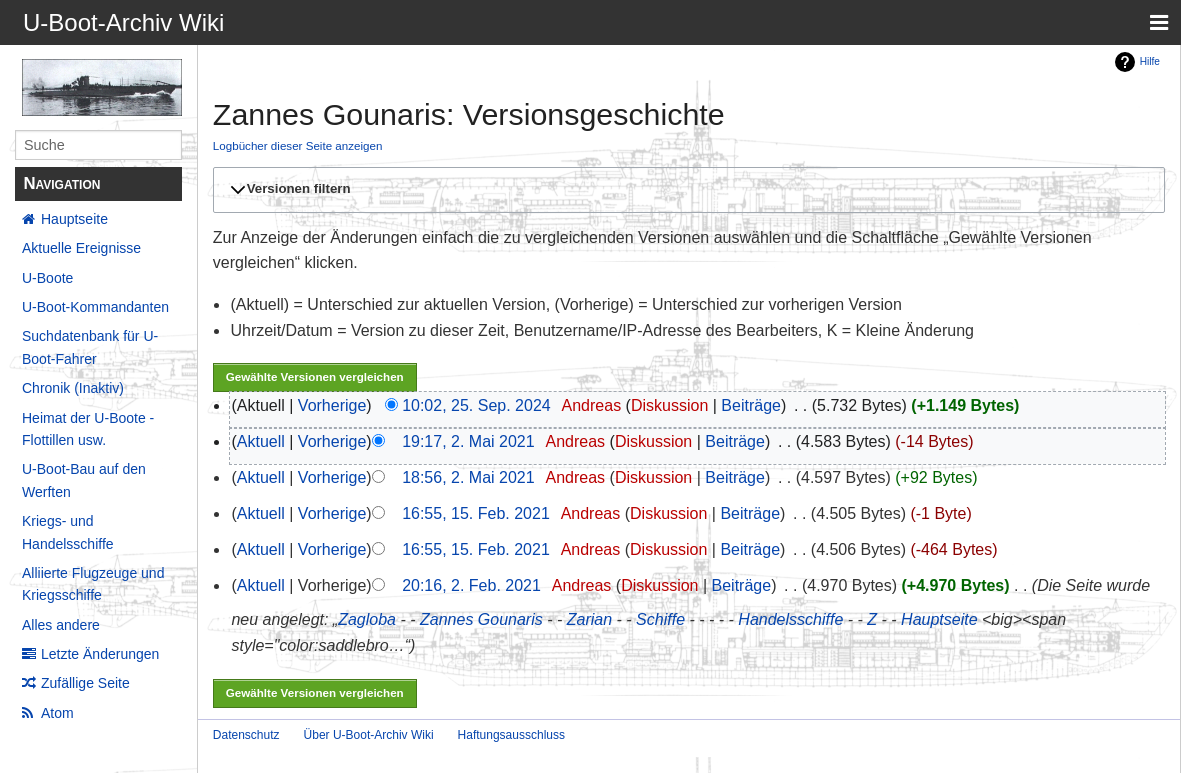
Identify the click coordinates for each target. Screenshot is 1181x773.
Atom (57, 713)
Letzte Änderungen (100, 654)
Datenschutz (246, 735)
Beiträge (751, 405)
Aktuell (261, 441)
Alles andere (61, 625)
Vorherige (332, 405)
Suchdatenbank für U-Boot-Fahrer (90, 347)
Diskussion (669, 405)
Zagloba (367, 619)
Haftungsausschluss (511, 735)
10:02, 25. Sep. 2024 (476, 405)
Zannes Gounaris (481, 619)
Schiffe (660, 619)
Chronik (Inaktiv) (73, 388)
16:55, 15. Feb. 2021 (476, 513)
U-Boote (47, 278)
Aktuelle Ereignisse (81, 248)
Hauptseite (74, 219)
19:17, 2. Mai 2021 (468, 441)
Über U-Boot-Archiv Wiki (369, 735)
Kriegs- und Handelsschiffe (68, 532)
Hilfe (1150, 61)
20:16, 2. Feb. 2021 (471, 585)
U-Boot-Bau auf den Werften (84, 480)
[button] (686, 190)
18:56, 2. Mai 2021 (468, 477)
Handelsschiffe (790, 619)
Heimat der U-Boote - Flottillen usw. (88, 429)
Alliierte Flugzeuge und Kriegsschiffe (93, 584)
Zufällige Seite (85, 683)
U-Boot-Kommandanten (95, 307)
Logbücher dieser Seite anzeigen (298, 145)
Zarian (589, 619)
